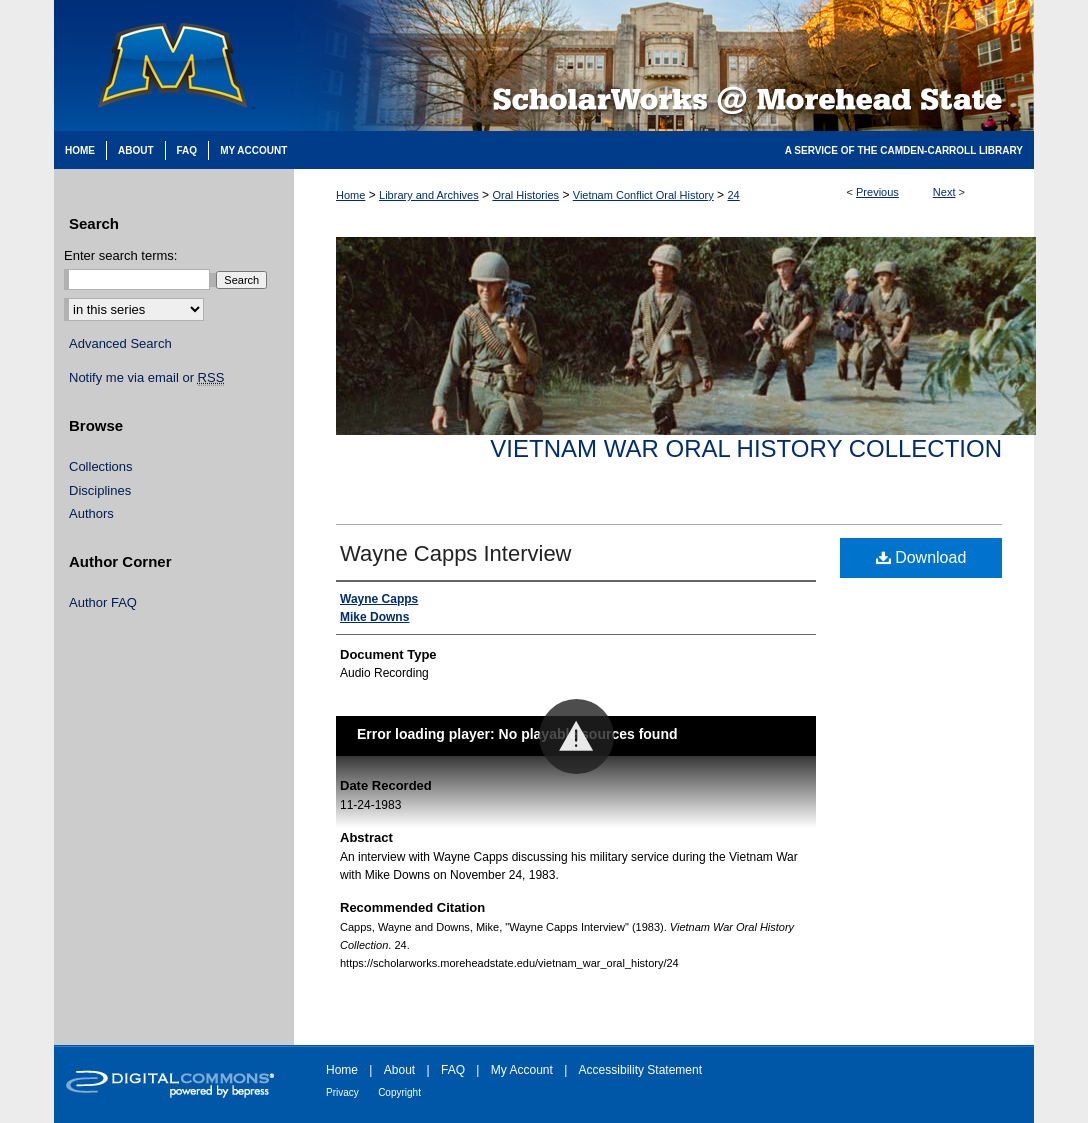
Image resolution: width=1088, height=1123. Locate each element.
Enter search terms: (120, 255)
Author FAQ (103, 602)
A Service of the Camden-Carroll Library (904, 150)
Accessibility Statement (640, 1070)
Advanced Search (120, 343)
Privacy (342, 1092)
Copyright (399, 1092)
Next (944, 192)
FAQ (453, 1070)
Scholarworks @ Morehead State (664, 65)
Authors (91, 513)
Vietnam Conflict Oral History (643, 195)
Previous (877, 192)
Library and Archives (429, 195)
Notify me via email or (146, 378)
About (399, 1070)
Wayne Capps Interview (456, 553)
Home (350, 195)
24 (733, 195)
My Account (522, 1070)
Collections (101, 466)
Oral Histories (525, 195)
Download (921, 557)
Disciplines (100, 490)
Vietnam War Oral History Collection (746, 448)
